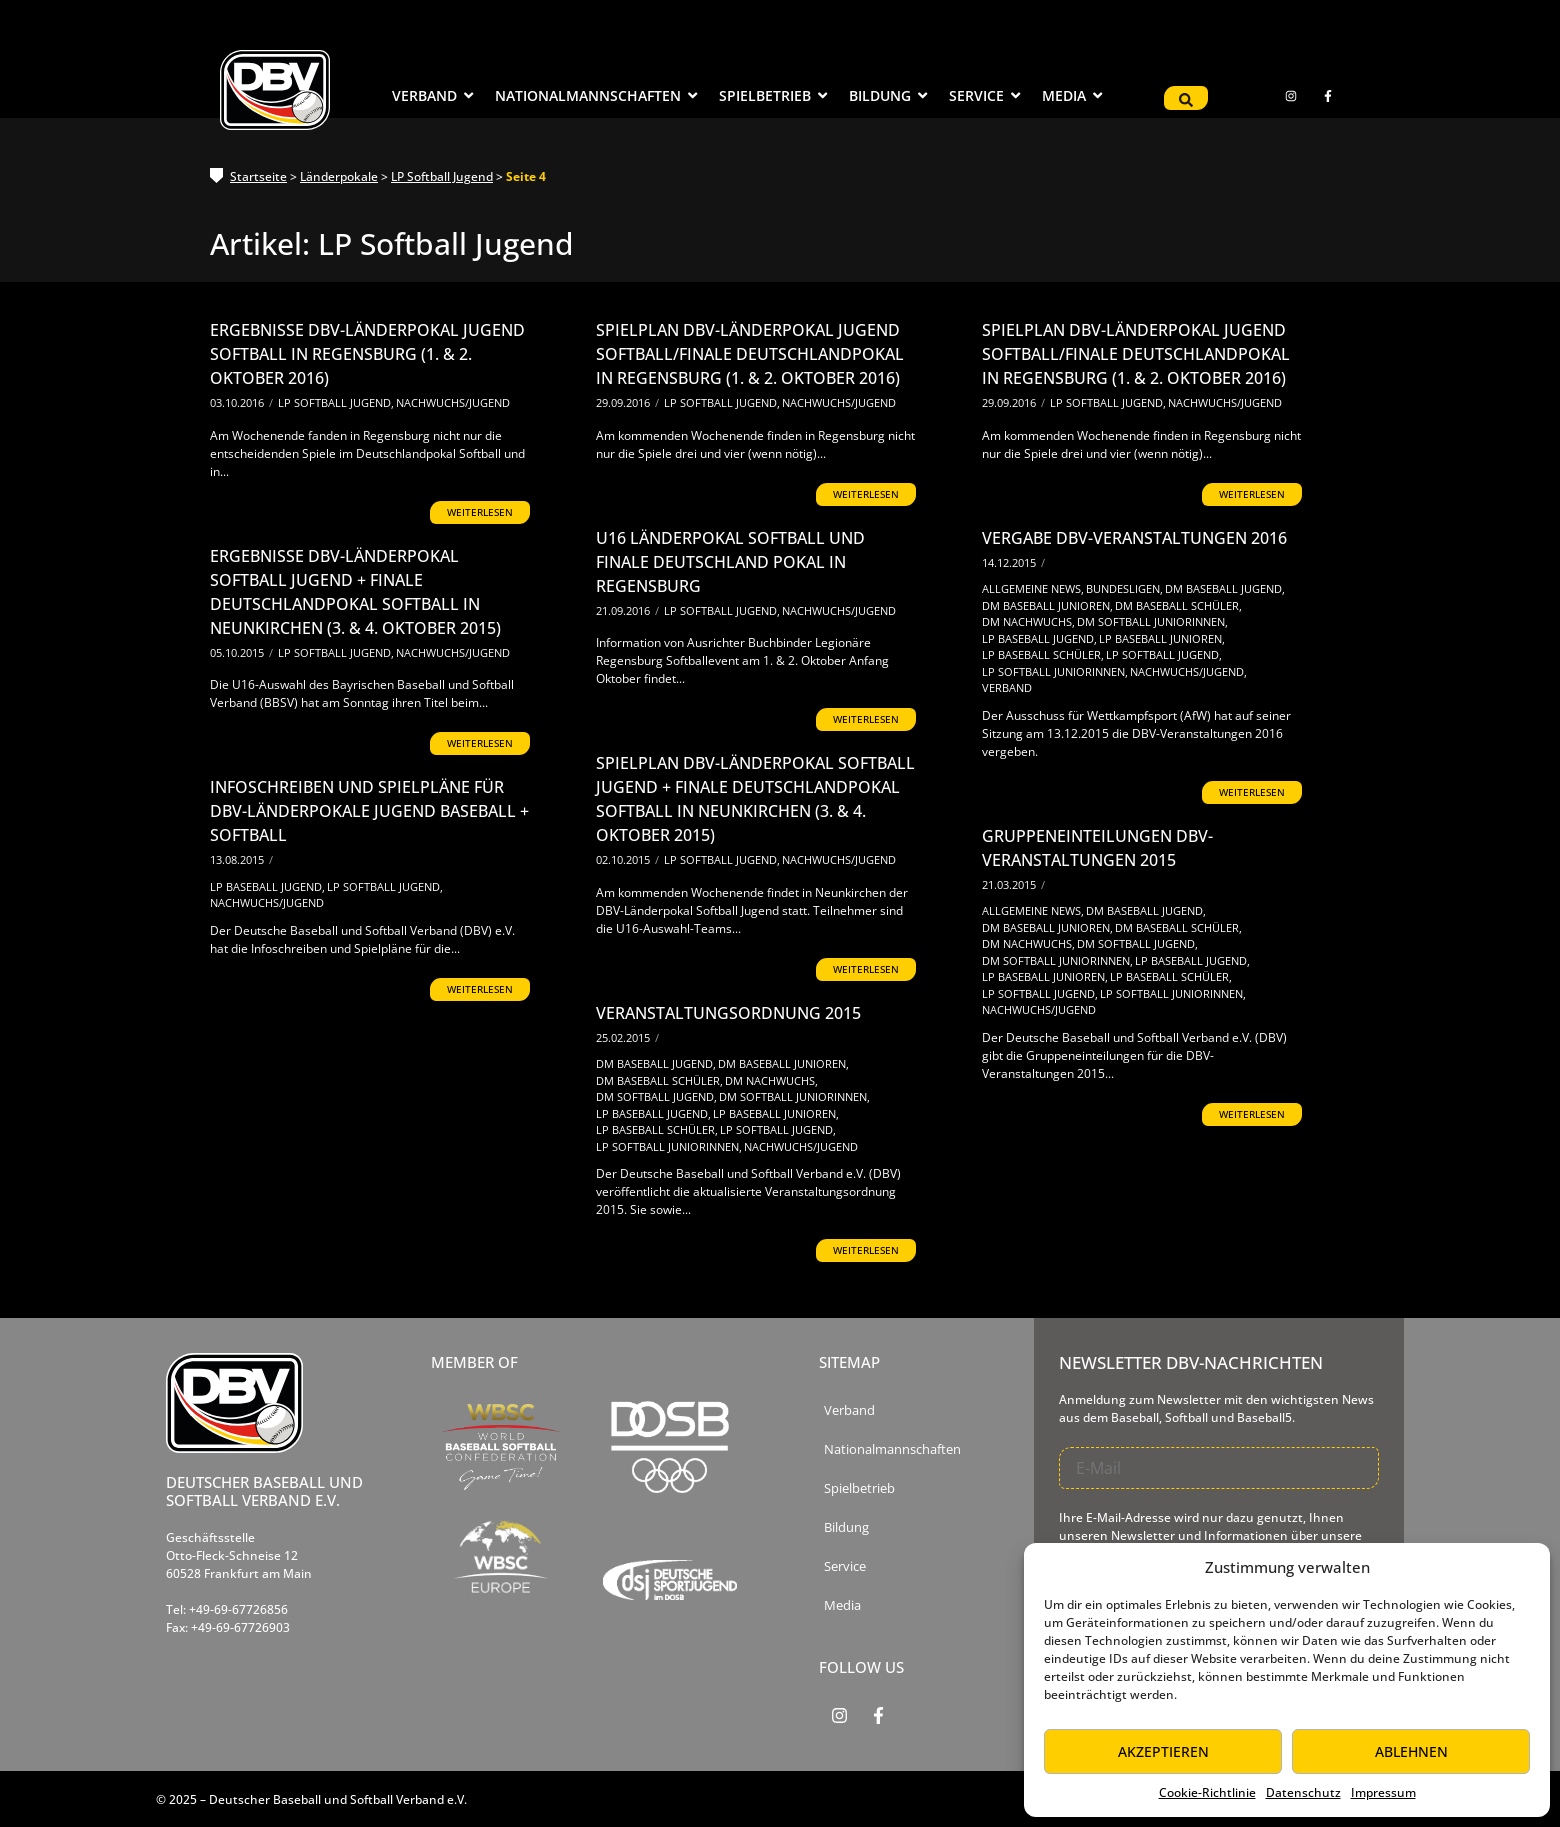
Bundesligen (1124, 588)
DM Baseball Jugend (1225, 588)
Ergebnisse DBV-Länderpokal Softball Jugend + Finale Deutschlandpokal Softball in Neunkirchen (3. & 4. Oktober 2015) (355, 592)
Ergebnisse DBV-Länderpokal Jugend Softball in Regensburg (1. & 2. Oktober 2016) (367, 354)
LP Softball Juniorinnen (1055, 671)
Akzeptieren (1163, 1751)
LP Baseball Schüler (1043, 654)
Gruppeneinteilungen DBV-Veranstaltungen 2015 (1097, 848)
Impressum (1383, 1792)
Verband (1007, 687)
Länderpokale (339, 176)
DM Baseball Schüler (1178, 605)
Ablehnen (1411, 1751)
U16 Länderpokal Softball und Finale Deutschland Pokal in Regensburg (730, 562)
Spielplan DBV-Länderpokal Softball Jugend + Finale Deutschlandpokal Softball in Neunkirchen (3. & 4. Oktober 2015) (755, 799)
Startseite (258, 176)
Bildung (846, 1527)
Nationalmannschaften (892, 1449)
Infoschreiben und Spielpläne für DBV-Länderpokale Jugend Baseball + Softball (369, 811)
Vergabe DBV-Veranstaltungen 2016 (1134, 538)
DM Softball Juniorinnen (1152, 621)
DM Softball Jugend (1137, 943)
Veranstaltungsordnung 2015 (728, 1013)
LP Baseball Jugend (1039, 638)
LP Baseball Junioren (1162, 638)
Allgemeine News (1033, 588)
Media (842, 1605)
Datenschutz (1303, 1792)
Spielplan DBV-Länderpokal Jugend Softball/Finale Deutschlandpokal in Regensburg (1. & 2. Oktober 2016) (750, 354)
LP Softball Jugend (442, 176)
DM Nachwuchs (1028, 621)
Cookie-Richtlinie (1207, 1792)
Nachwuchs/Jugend (453, 402)
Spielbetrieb (859, 1488)
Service (845, 1566)
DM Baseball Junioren (1047, 605)
